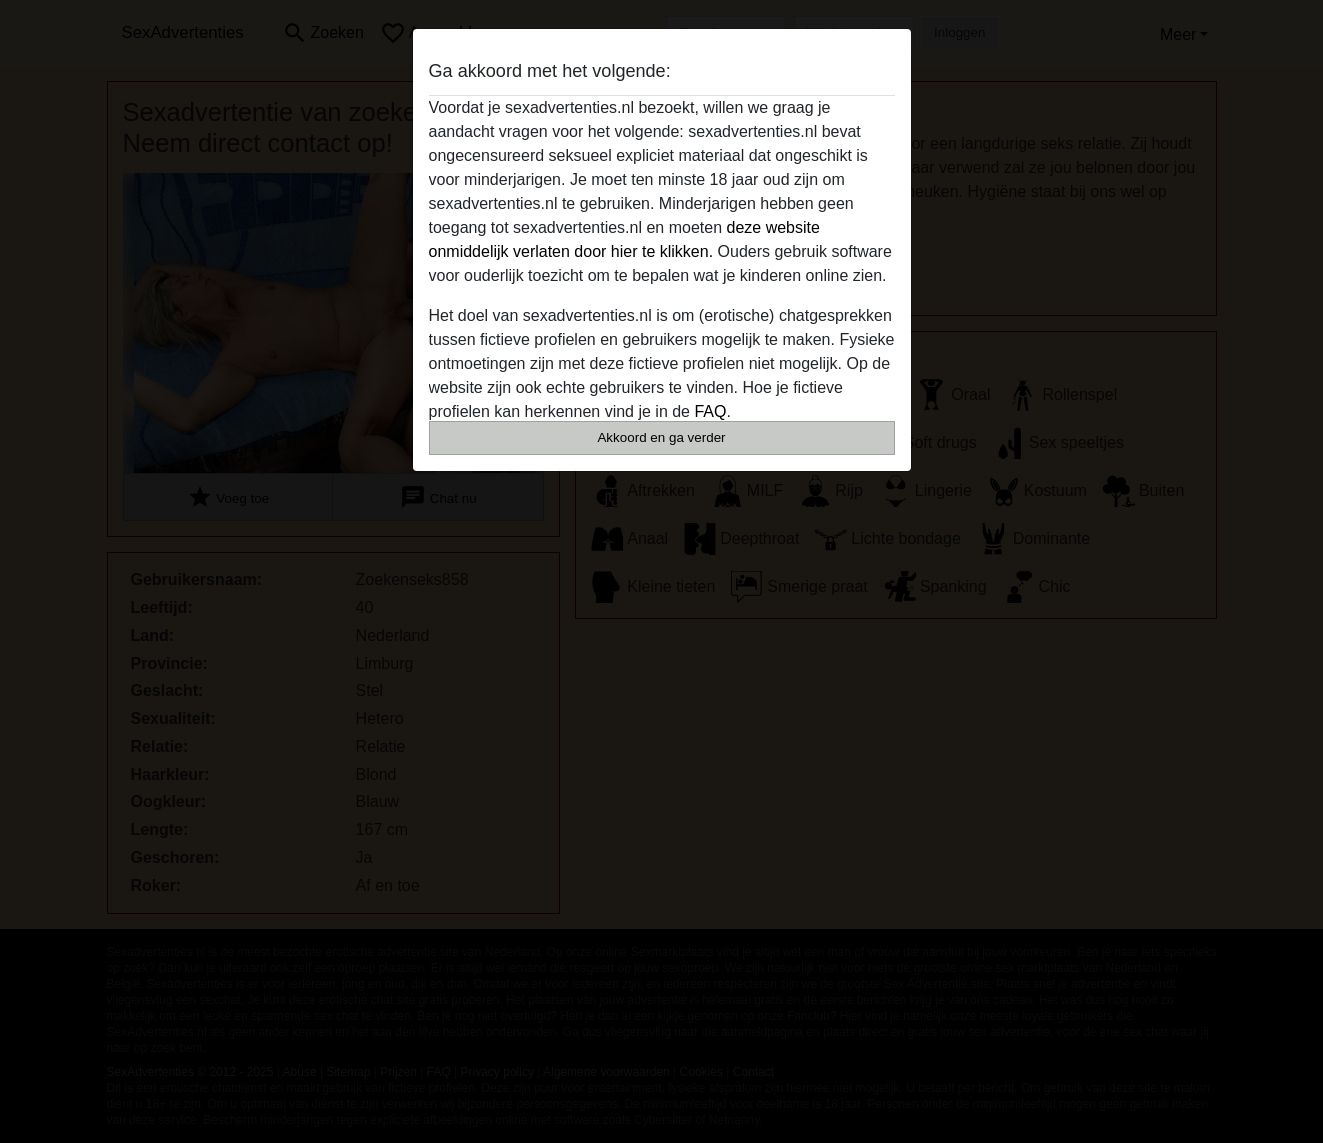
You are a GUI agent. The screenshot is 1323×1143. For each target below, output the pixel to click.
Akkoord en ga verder (661, 437)
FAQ (710, 411)
